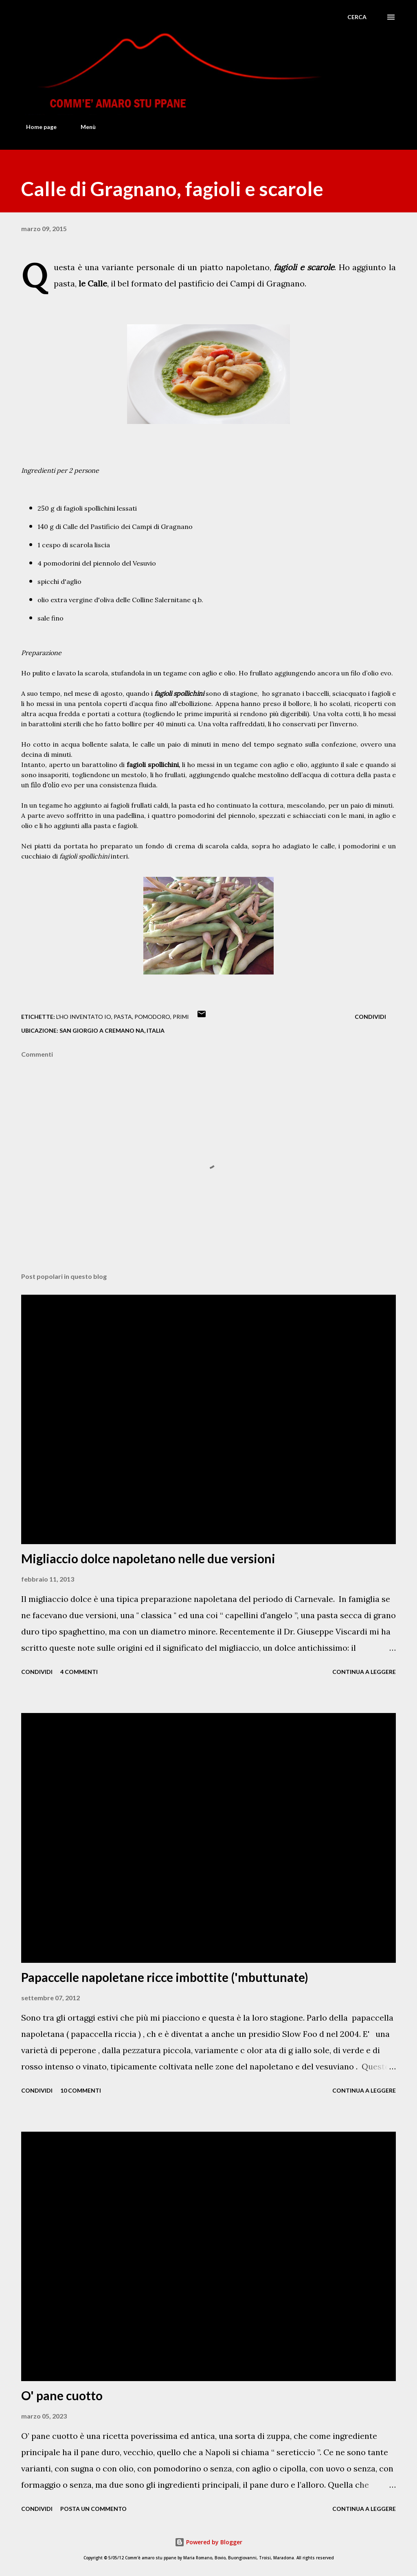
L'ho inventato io (83, 1016)
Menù (83, 126)
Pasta (123, 1016)
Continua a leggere (364, 1671)
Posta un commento (93, 2508)
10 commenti (80, 2090)
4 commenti (79, 1671)
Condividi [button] (370, 1016)
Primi (181, 1016)
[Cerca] (357, 17)
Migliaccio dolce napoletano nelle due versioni (148, 1558)
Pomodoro (152, 1016)
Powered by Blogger (208, 2542)
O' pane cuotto (62, 2395)
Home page (36, 126)
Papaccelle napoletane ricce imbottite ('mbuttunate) (164, 1977)
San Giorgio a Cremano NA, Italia (112, 1030)
